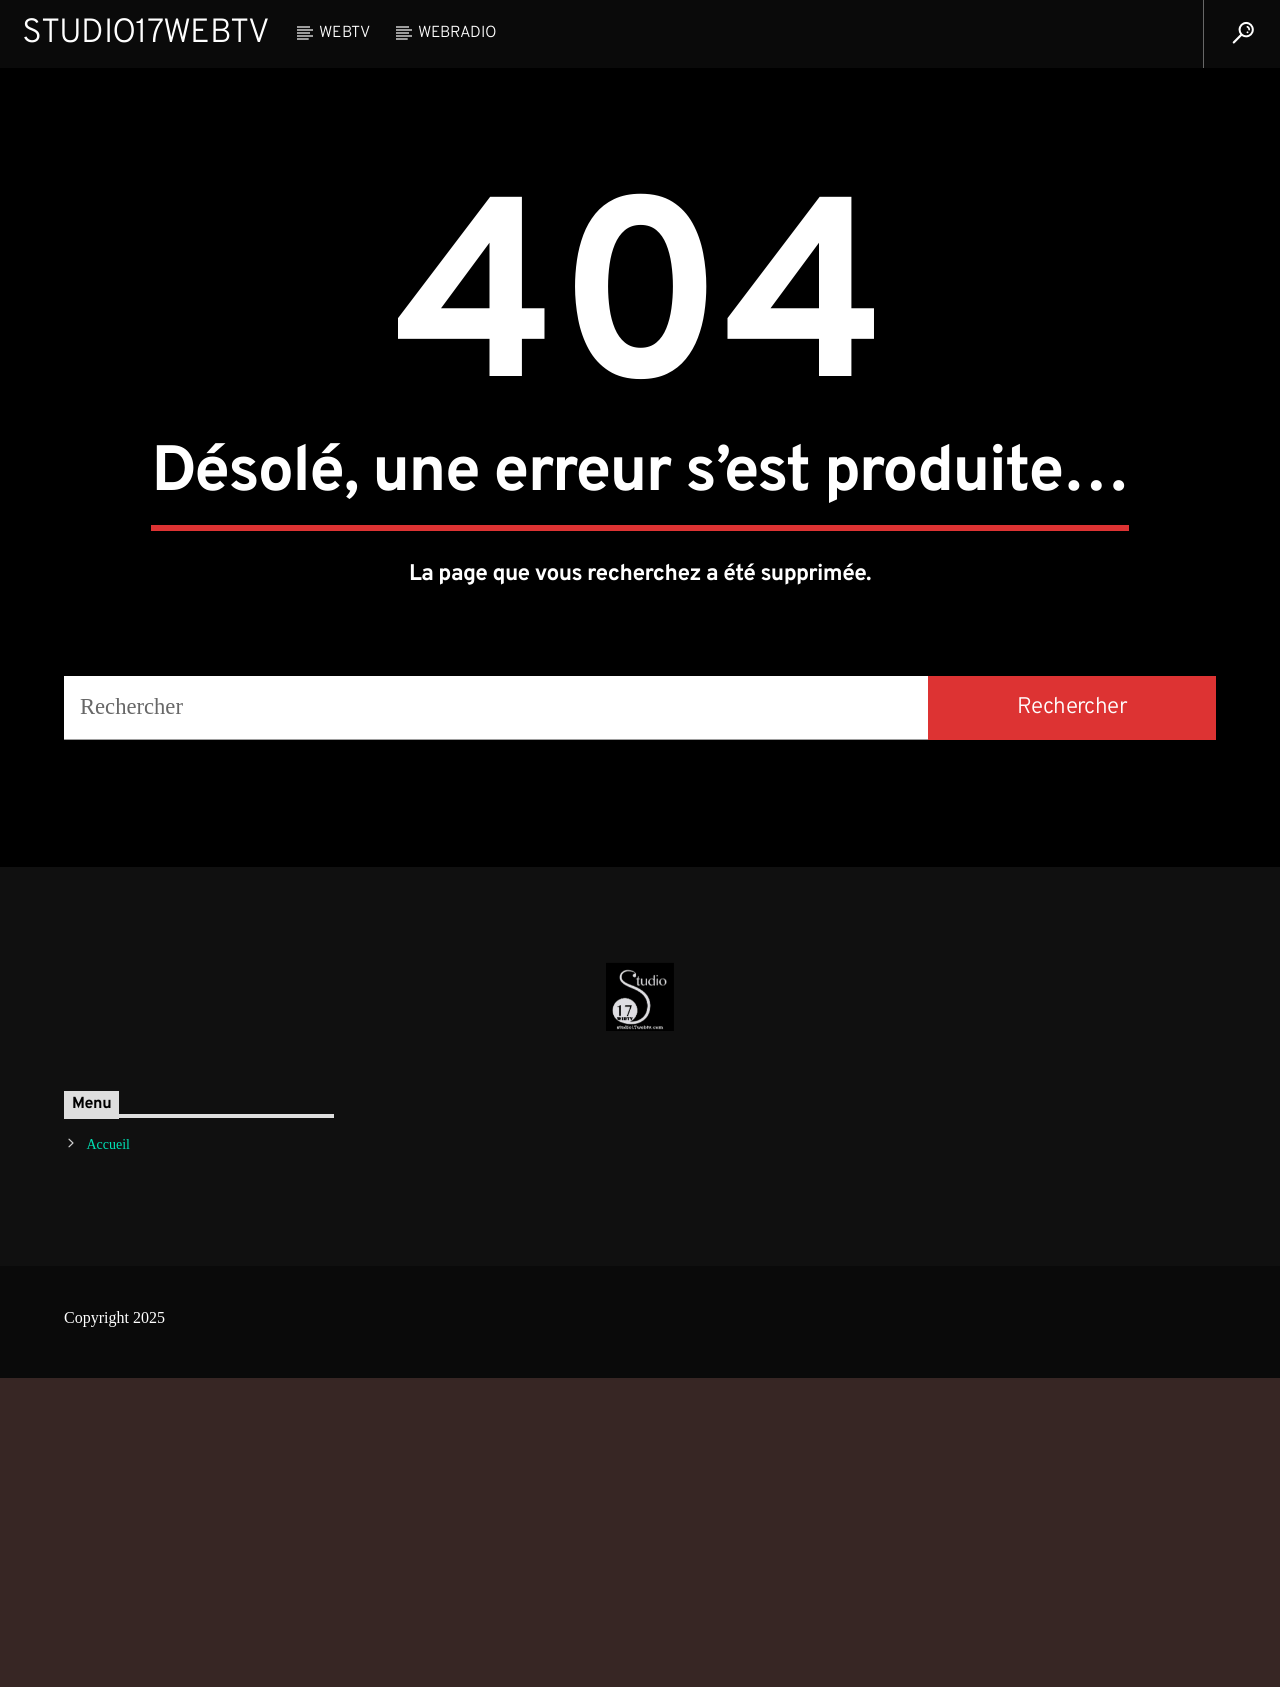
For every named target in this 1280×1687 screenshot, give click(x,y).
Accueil (108, 1454)
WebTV (344, 33)
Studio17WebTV (145, 33)
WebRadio (457, 33)
